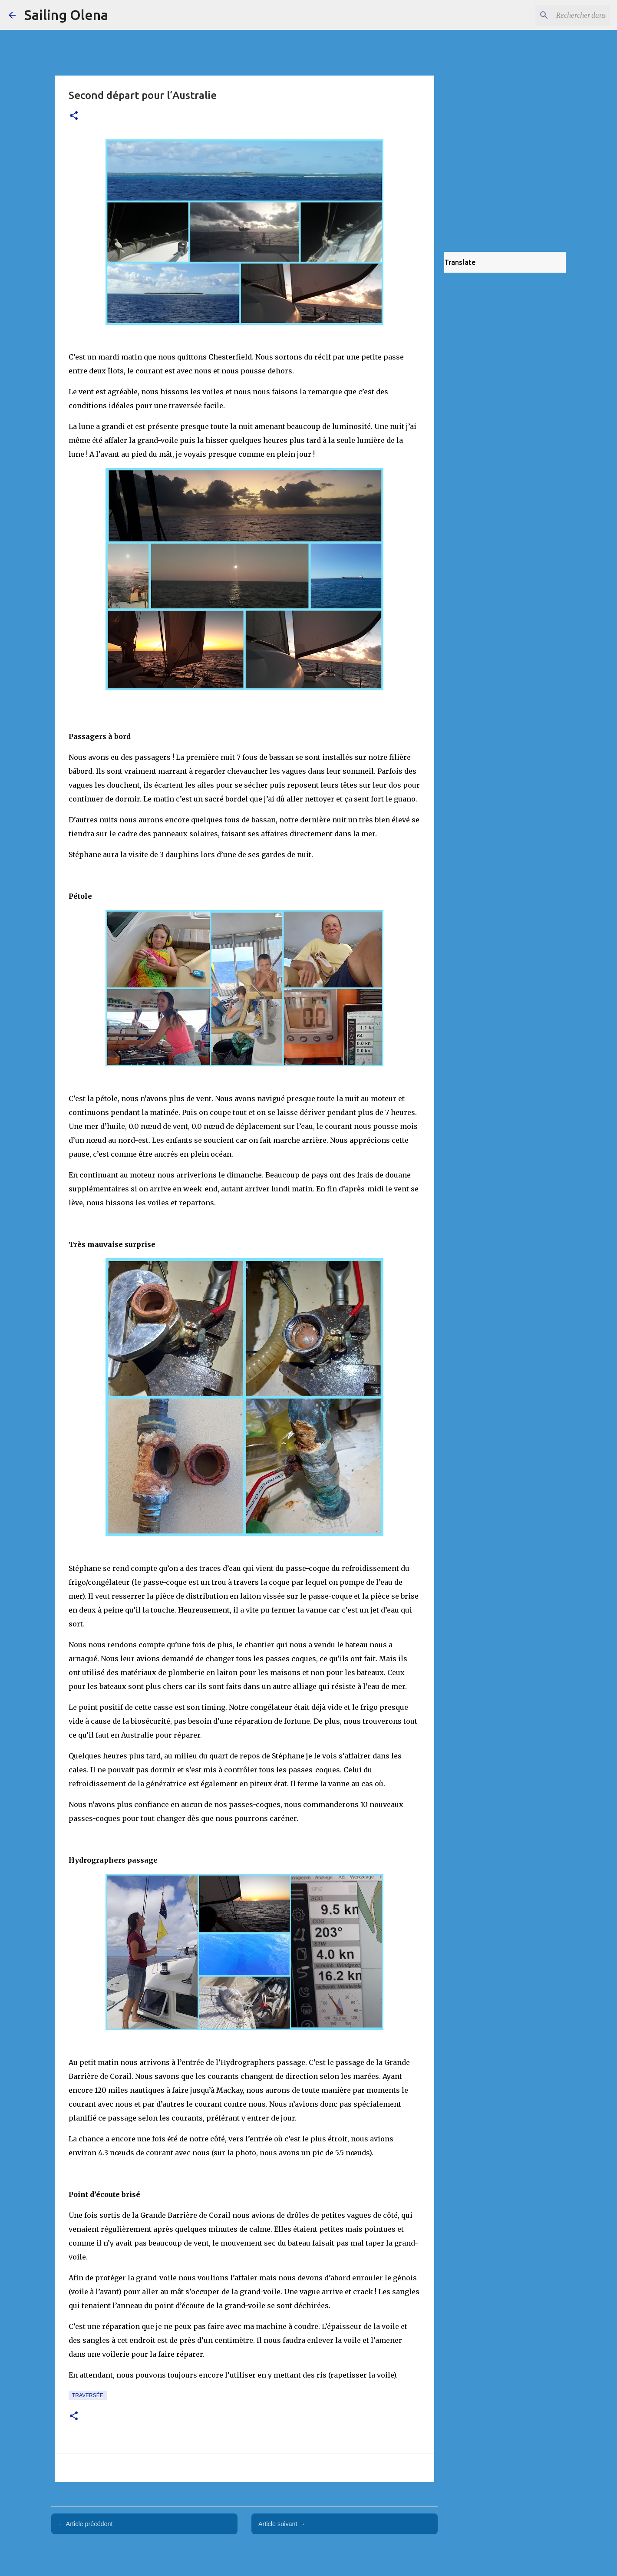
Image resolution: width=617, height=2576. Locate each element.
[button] (74, 116)
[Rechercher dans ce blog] (564, 15)
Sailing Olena (66, 15)
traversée (87, 2395)
